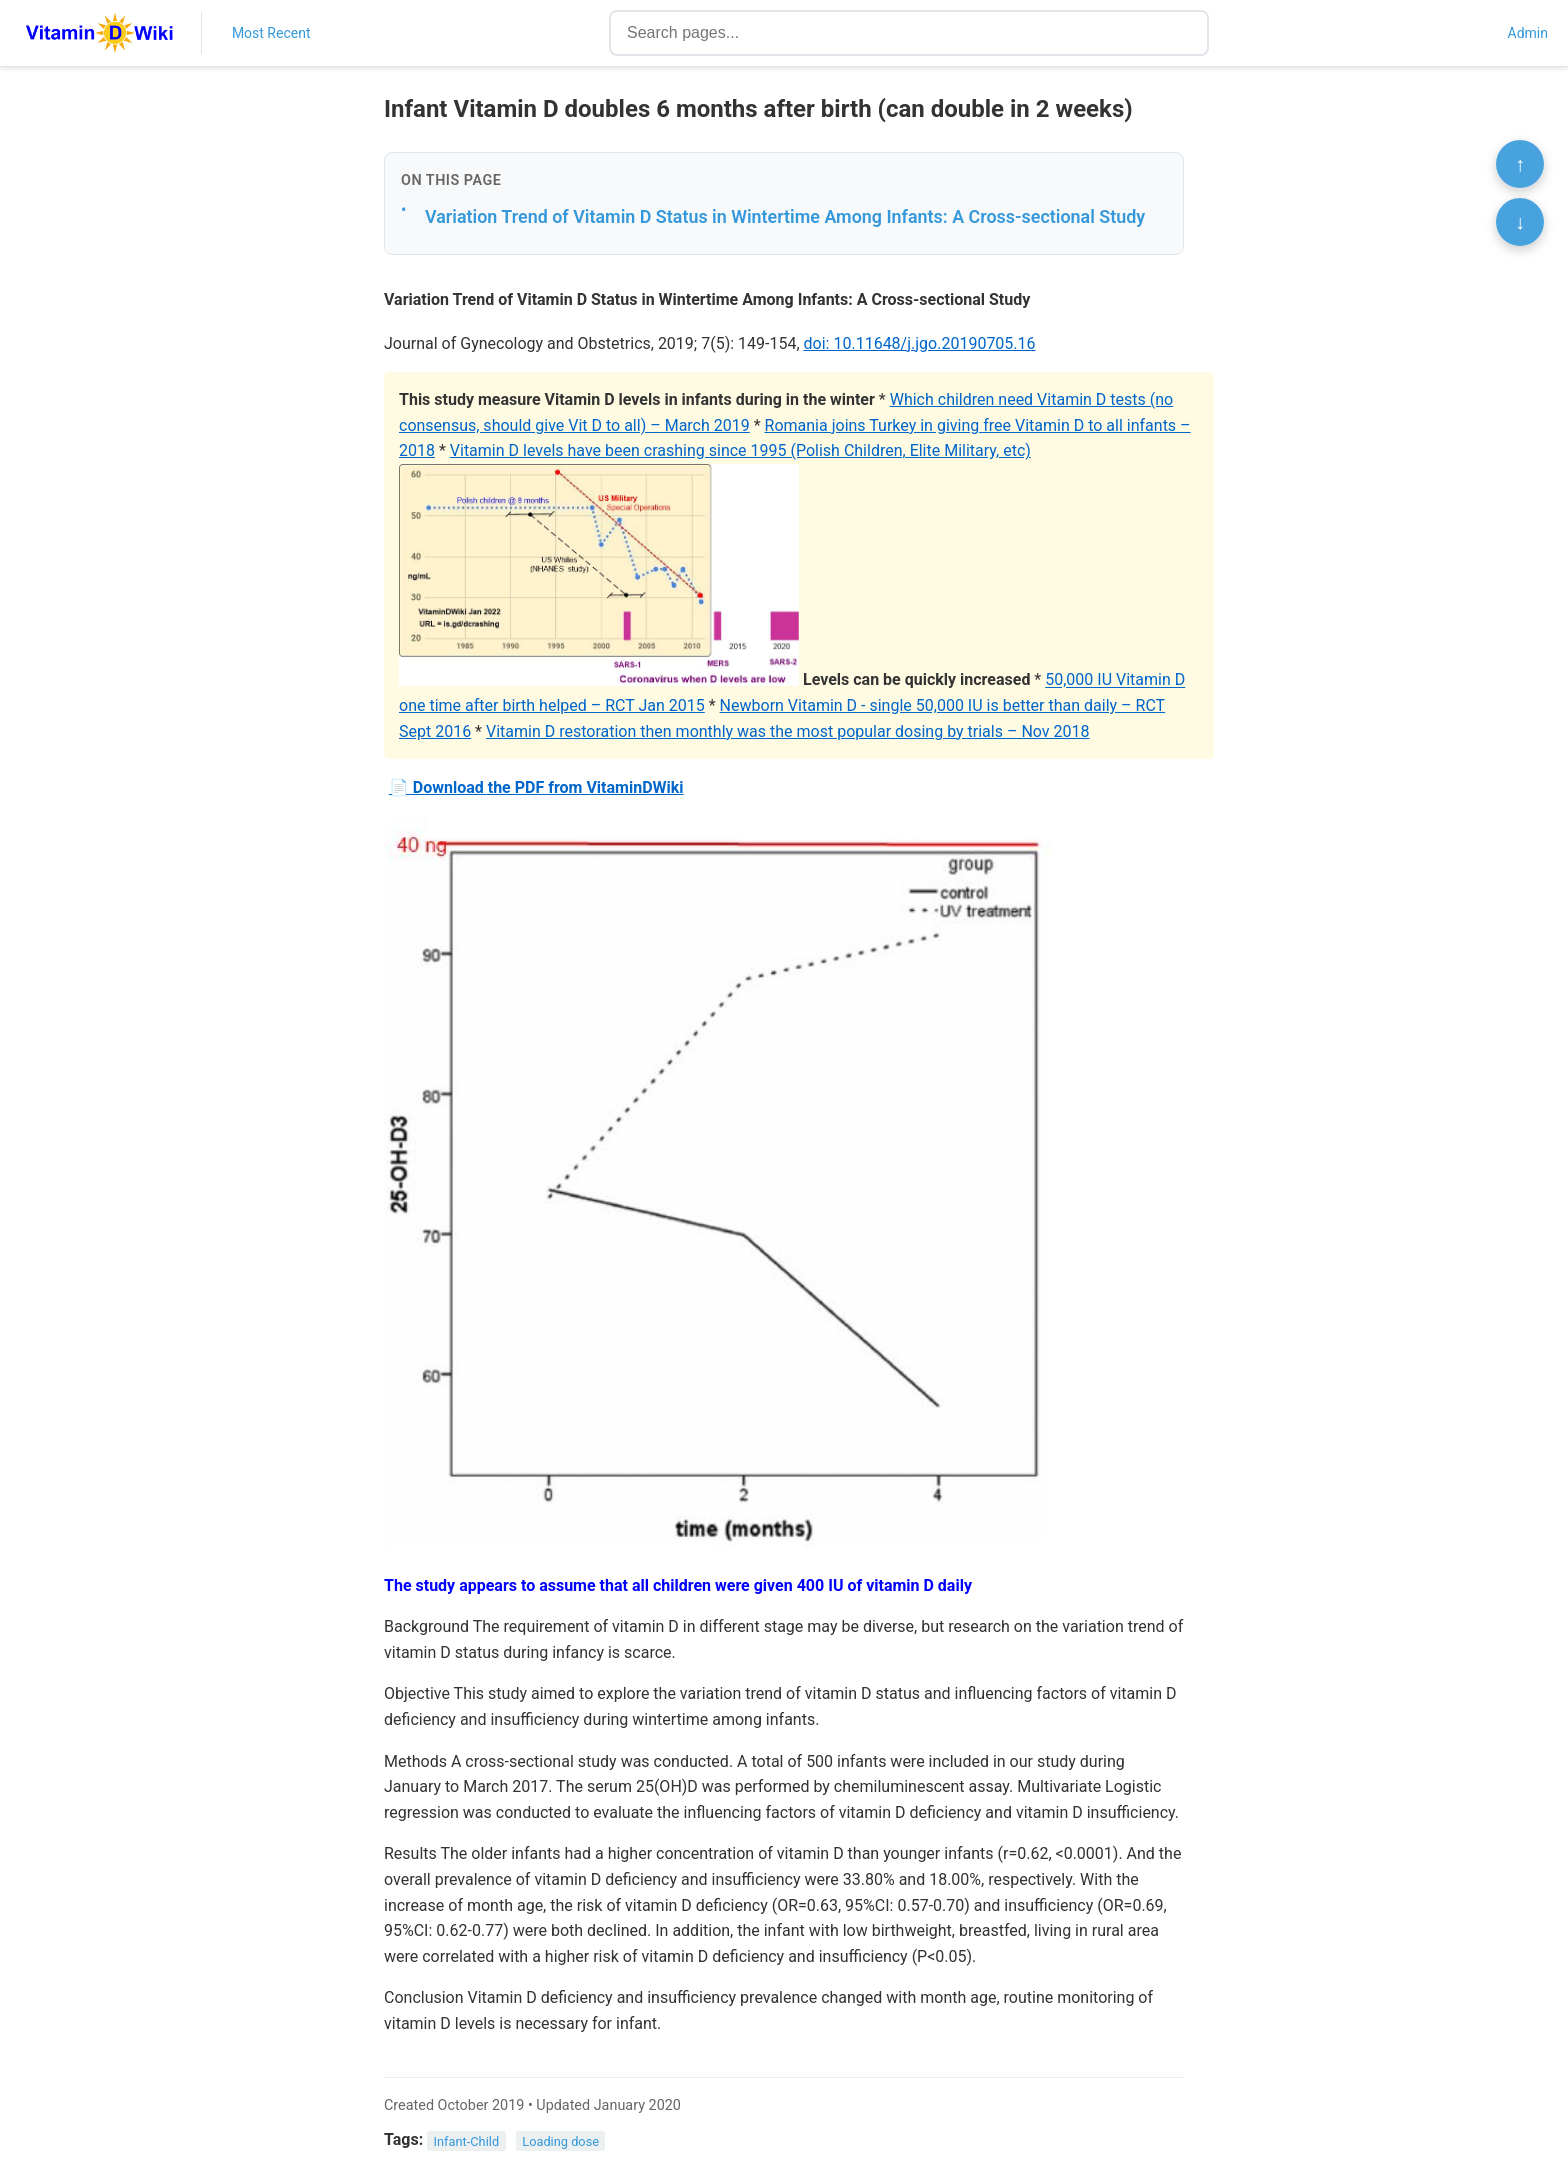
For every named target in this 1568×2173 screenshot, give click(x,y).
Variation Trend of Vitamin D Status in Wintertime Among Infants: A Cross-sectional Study (785, 216)
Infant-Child (467, 2140)
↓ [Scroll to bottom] (1520, 222)
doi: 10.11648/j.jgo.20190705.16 (920, 343)
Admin (1528, 33)
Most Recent (271, 33)
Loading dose (560, 2140)
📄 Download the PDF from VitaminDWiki (536, 787)
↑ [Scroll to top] (1520, 164)
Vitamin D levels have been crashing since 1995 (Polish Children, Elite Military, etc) (740, 450)
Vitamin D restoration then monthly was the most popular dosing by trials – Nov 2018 (788, 731)
